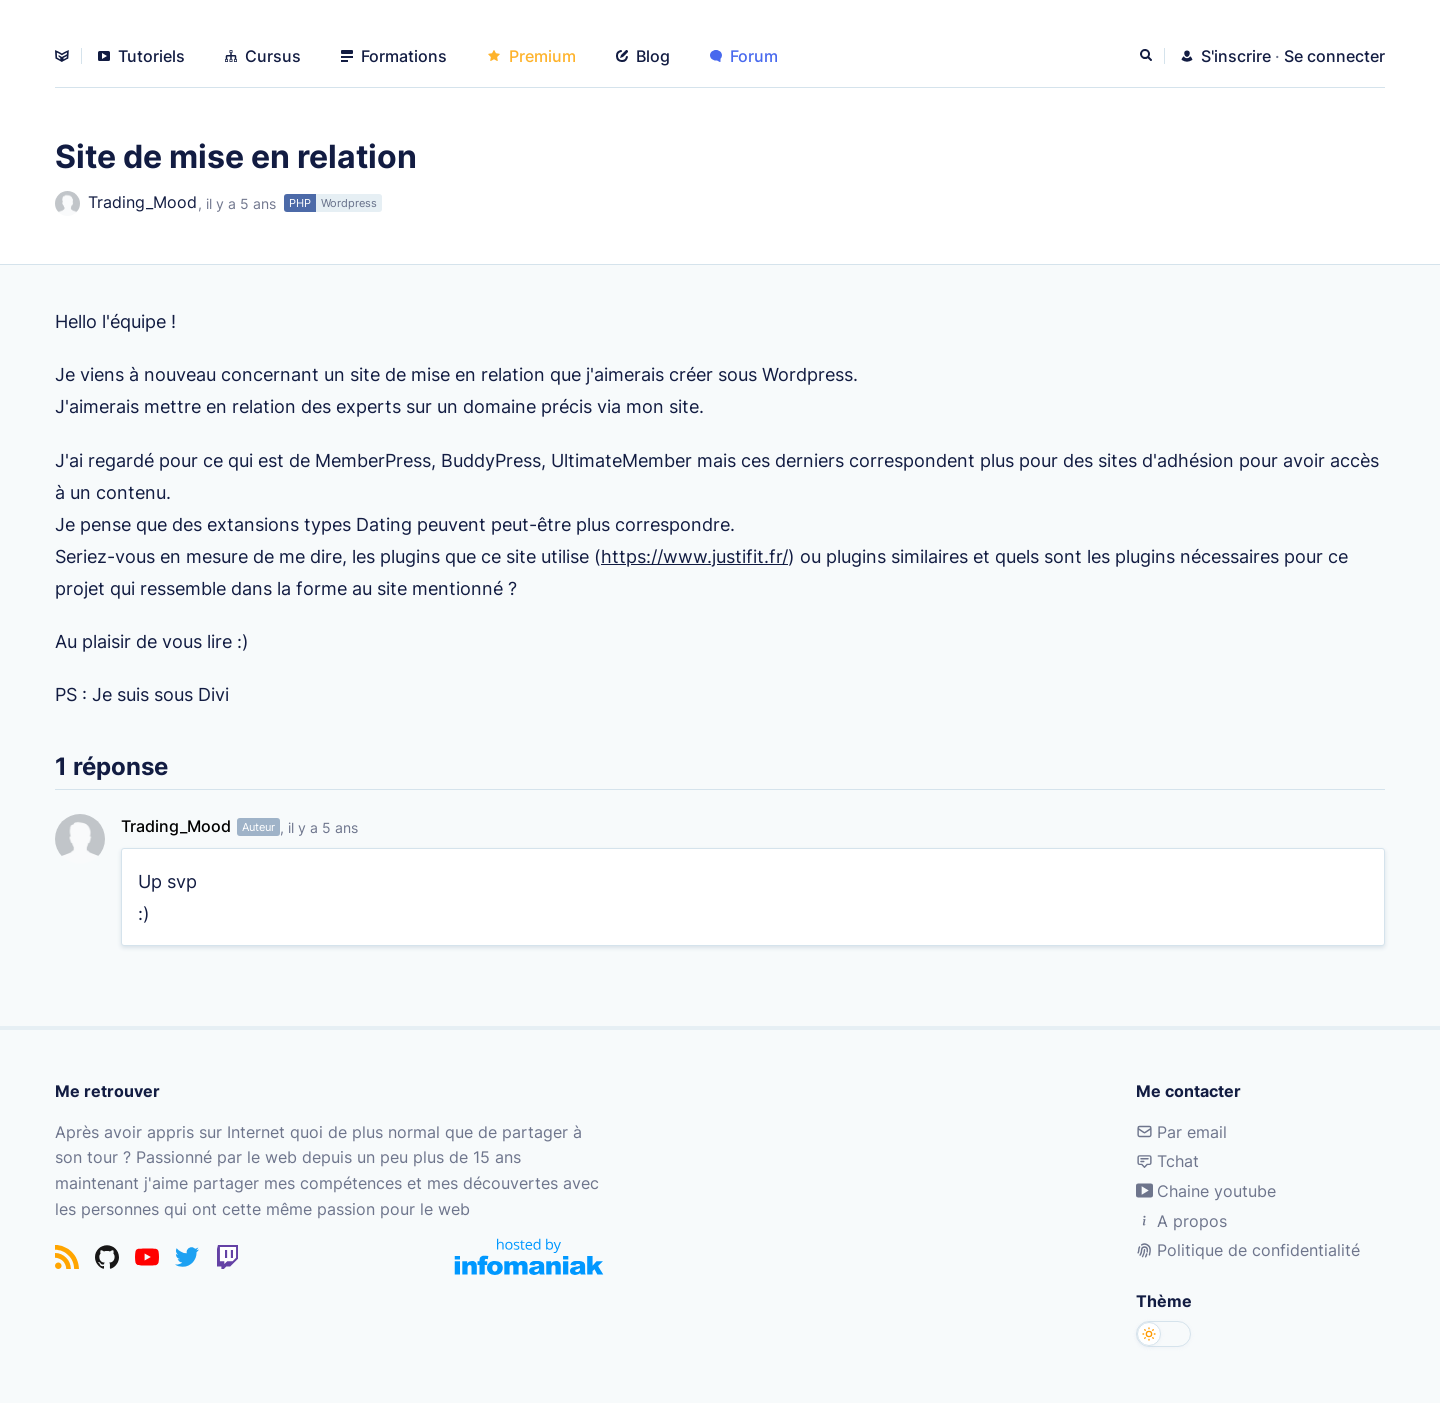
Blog (643, 56)
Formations (394, 56)
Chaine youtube (1206, 1191)
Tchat (1167, 1161)
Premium (531, 56)
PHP (300, 203)
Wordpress (349, 203)
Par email (1181, 1132)
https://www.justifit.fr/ (694, 556)
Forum (744, 56)
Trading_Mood (126, 203)
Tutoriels (141, 56)
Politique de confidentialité (1248, 1250)
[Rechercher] (1148, 56)
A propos (1181, 1221)
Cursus (263, 56)
